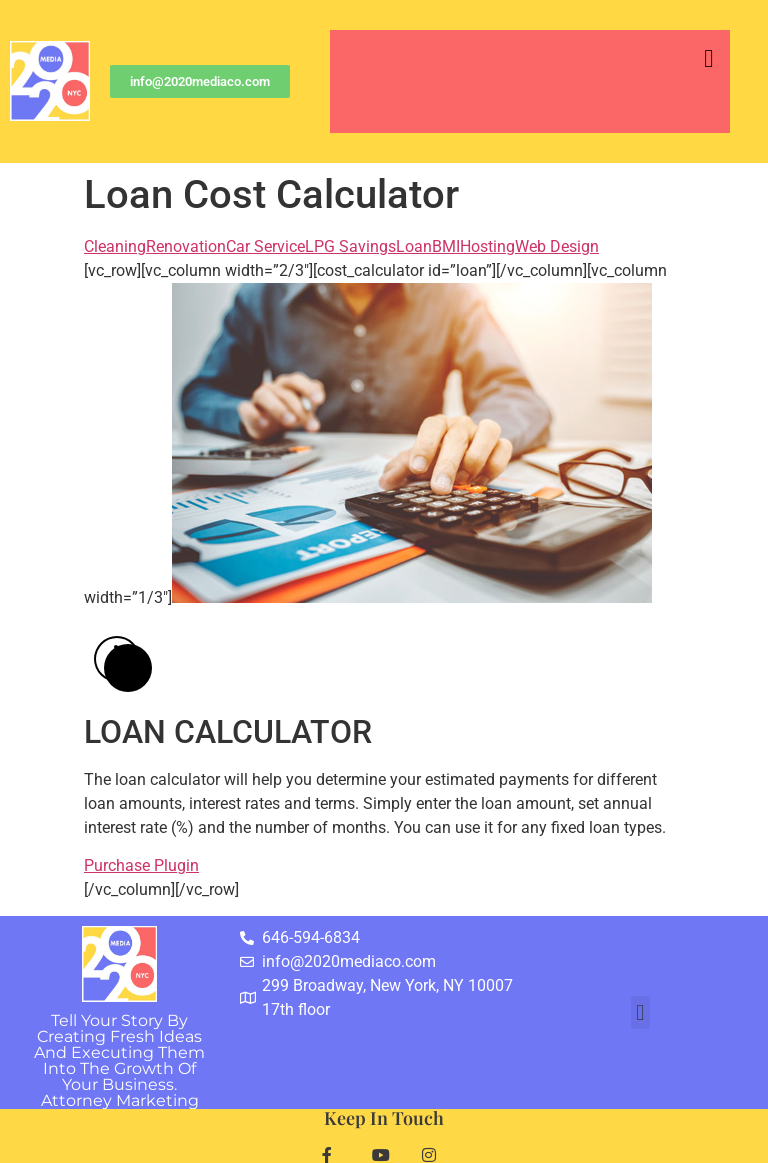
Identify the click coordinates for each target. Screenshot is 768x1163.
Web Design (557, 246)
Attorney (120, 1100)
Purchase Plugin (141, 865)
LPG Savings (350, 246)
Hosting (487, 246)
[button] (709, 59)
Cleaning (115, 246)
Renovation (186, 246)
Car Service (265, 246)
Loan (414, 246)
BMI (446, 246)
